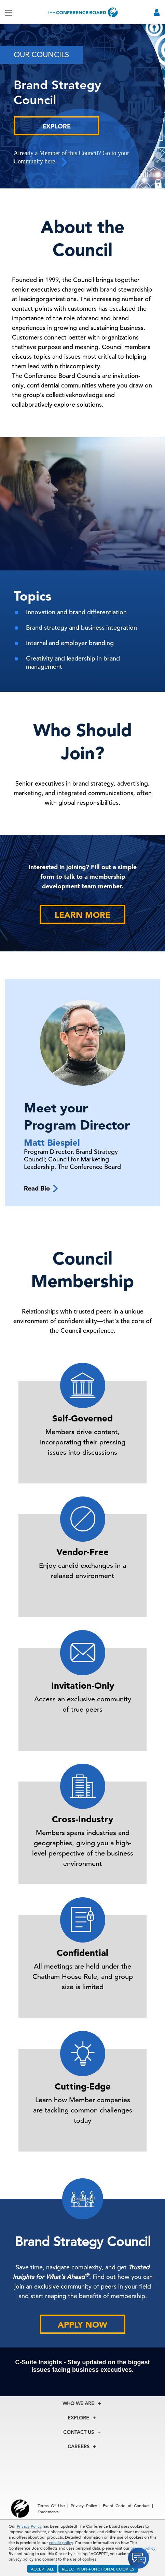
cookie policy (61, 2542)
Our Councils (41, 54)
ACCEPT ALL (42, 2569)
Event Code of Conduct (126, 2505)
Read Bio (41, 1188)
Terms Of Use (51, 2505)
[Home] (83, 12)
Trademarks (48, 2511)
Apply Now (82, 2325)
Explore (56, 126)
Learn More (82, 915)
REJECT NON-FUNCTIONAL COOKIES (98, 2569)
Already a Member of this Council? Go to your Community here (71, 158)
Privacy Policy (29, 2526)
